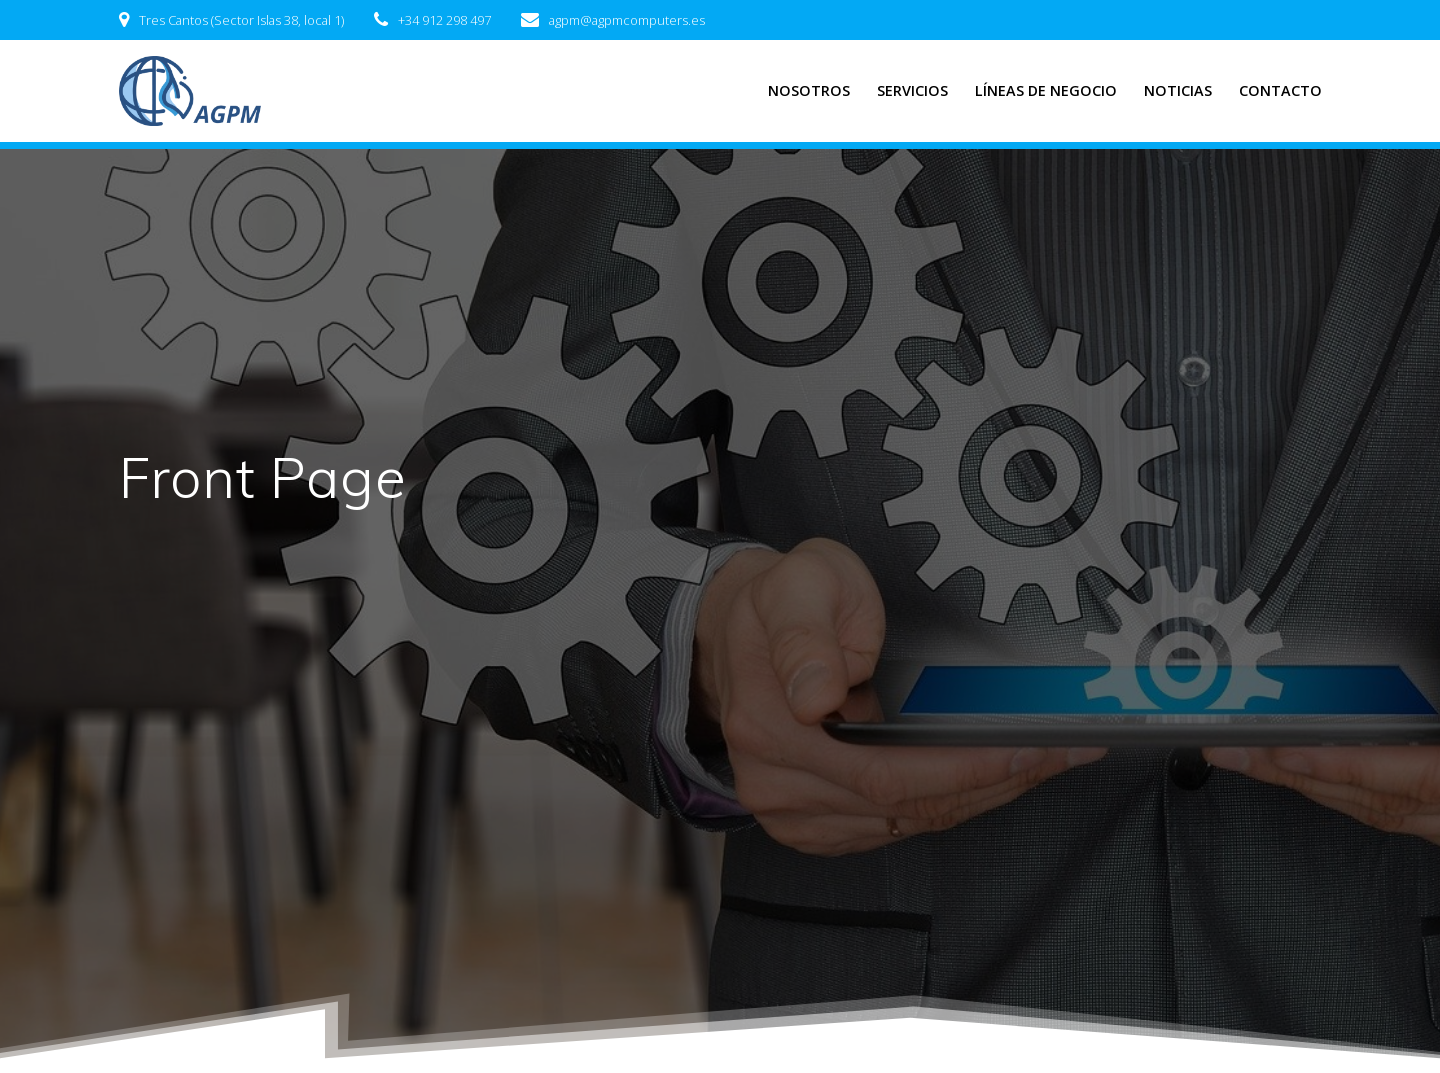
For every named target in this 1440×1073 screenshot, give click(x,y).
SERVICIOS (912, 90)
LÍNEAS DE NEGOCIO (1046, 90)
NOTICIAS (1178, 90)
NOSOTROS (809, 90)
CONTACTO (1280, 90)
